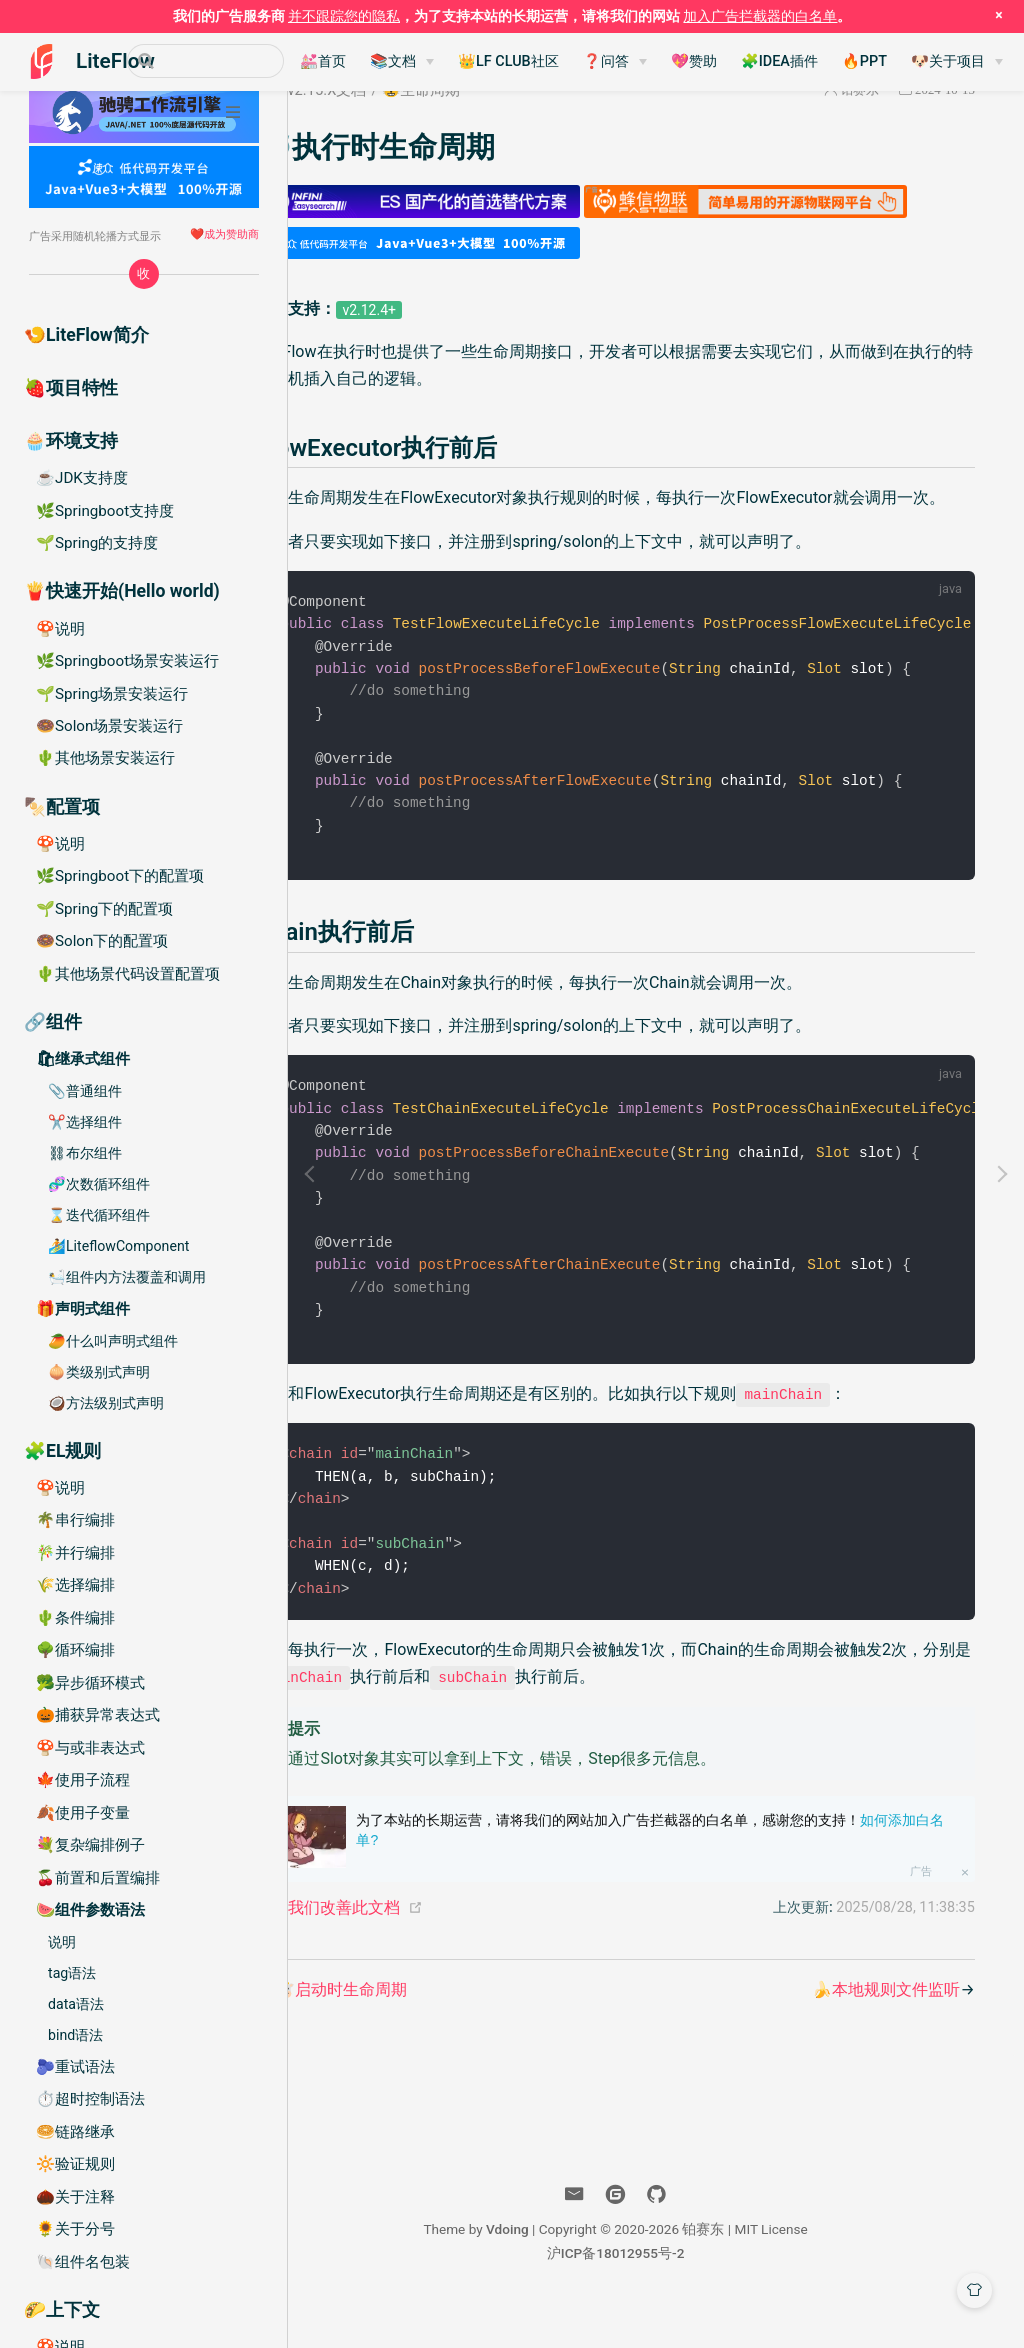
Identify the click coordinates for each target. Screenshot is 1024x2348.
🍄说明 (60, 629)
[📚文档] (447, 62)
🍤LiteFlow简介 (86, 335)
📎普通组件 (85, 1091)
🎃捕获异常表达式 (98, 1715)
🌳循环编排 (75, 1650)
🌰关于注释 (75, 2197)
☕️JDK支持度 (82, 478)
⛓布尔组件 (85, 1153)
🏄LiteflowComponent (118, 1246)
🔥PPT (909, 61)
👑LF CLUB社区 (553, 61)
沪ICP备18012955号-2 (656, 2296)
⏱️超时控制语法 (90, 2099)
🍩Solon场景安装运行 (109, 726)
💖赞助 (739, 61)
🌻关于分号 (75, 2229)
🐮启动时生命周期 (425, 2032)
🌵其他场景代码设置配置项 (128, 974)
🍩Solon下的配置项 (102, 941)
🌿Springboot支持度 (105, 511)
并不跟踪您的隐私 (344, 16)
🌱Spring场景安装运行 (112, 694)
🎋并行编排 (75, 1553)
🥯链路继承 (75, 2132)
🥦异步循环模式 (90, 1683)
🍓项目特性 (71, 388)
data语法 (76, 2004)
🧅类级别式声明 (99, 1372)
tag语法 (72, 1973)
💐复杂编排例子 (90, 1845)
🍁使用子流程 (83, 1780)
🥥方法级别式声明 (106, 1403)
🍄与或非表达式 (90, 1748)
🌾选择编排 (75, 1585)
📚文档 (438, 61)
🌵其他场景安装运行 (105, 758)
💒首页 (368, 61)
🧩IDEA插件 (824, 61)
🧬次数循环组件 (99, 1184)
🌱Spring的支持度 (97, 543)
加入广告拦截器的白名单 (760, 16)
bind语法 (75, 2035)
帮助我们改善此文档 (413, 1950)
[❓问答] (660, 62)
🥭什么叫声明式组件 (113, 1341)
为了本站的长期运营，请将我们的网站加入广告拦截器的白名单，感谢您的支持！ (700, 1873)
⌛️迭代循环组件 (99, 1215)
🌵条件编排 (75, 1618)
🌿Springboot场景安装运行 (127, 661)
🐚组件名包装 (83, 2262)
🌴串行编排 (75, 1520)
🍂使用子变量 (83, 1813)
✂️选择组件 (85, 1122)
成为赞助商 (231, 234)
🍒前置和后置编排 (98, 1878)
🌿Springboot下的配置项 (120, 876)
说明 (62, 1942)
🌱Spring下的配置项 (104, 909)
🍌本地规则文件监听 (883, 2032)
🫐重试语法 (75, 2067)
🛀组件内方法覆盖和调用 (127, 1277)
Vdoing (547, 2272)
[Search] (228, 61)
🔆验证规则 (75, 2164)
